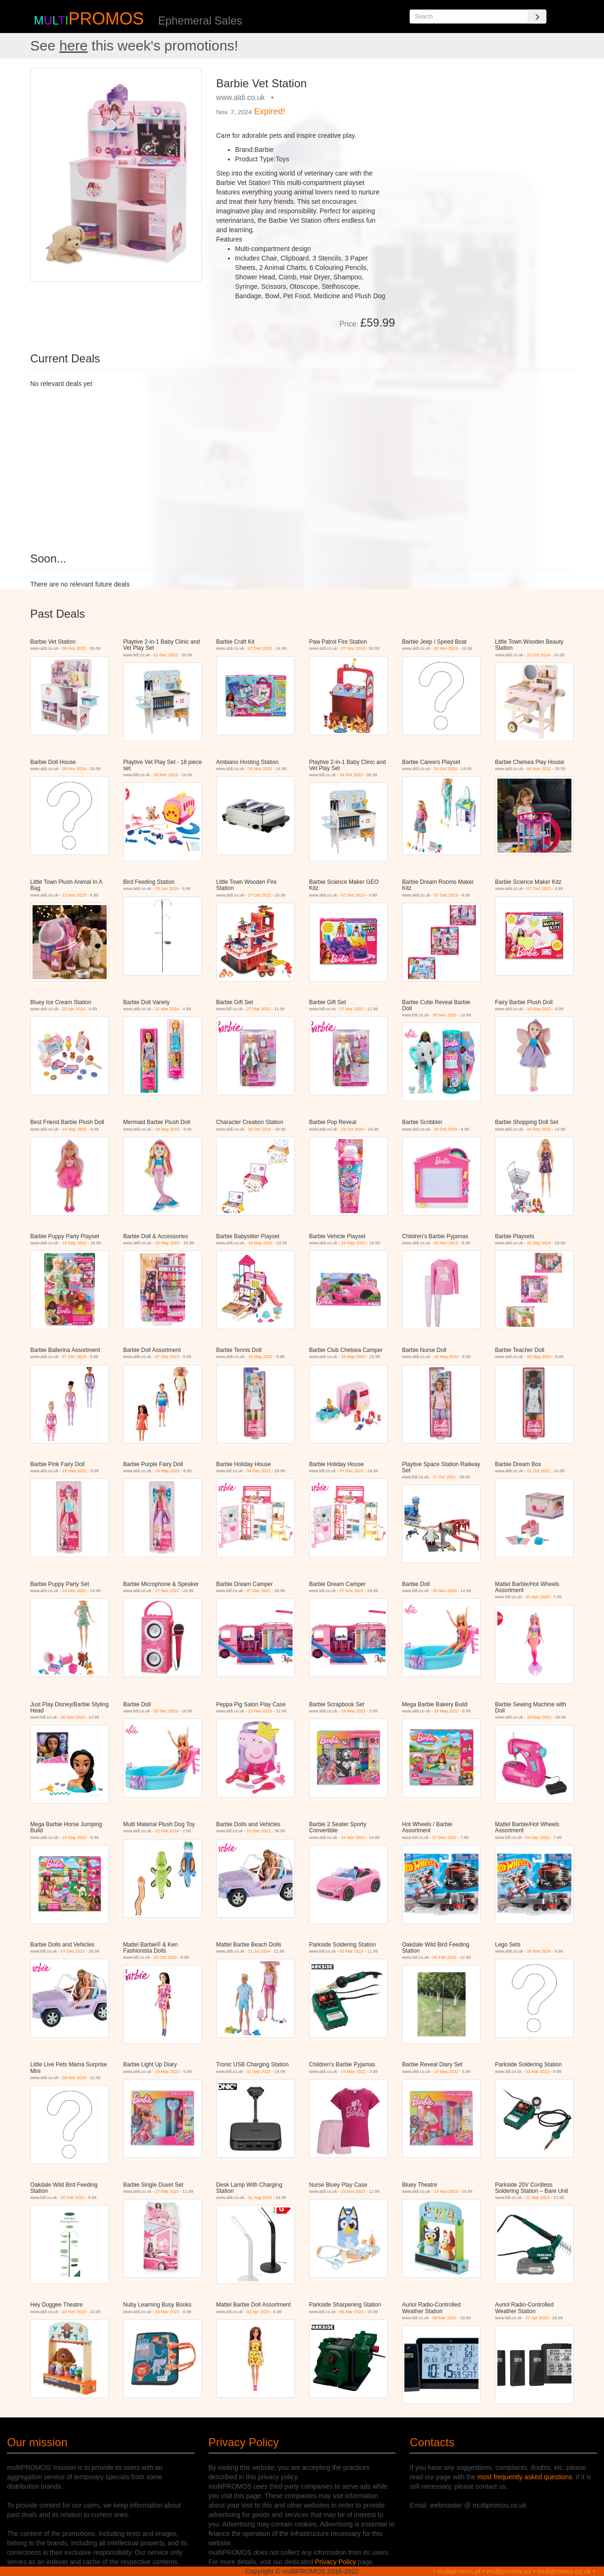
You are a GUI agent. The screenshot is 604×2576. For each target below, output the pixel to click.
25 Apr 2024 (73, 1009)
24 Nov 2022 (539, 1129)
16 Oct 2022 (165, 1957)
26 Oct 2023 (351, 774)
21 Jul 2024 (259, 1951)
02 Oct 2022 (538, 1470)
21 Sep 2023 (538, 2197)
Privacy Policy (335, 2562)
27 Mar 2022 (259, 1009)
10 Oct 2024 (538, 655)
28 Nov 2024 (446, 648)
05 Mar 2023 (352, 1951)
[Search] (537, 16)
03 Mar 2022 (538, 2071)
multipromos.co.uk (564, 2571)
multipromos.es (509, 2571)
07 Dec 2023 (260, 648)
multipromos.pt (459, 2571)
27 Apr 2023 (537, 2318)
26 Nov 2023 (446, 1243)
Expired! (269, 111)
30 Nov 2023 (166, 774)
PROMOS (106, 18)
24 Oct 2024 (445, 768)
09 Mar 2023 (445, 2318)
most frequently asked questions (525, 2477)
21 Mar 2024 (167, 1009)
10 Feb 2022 (73, 2197)
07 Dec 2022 (352, 1470)
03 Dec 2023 (166, 1711)
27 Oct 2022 (259, 895)
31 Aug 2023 (260, 2197)
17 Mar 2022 (167, 2191)
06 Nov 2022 (74, 648)
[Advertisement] (488, 134)
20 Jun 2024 (167, 888)
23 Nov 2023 (74, 895)
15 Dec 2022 (259, 1831)
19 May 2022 (539, 1009)
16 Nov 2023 (260, 768)
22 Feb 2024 (167, 1831)
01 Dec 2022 (166, 655)
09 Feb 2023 (445, 1957)
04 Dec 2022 (259, 1470)
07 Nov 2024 (353, 648)
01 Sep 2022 (259, 2071)
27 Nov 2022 (167, 1590)
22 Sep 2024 (539, 1243)
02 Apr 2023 (258, 2311)
